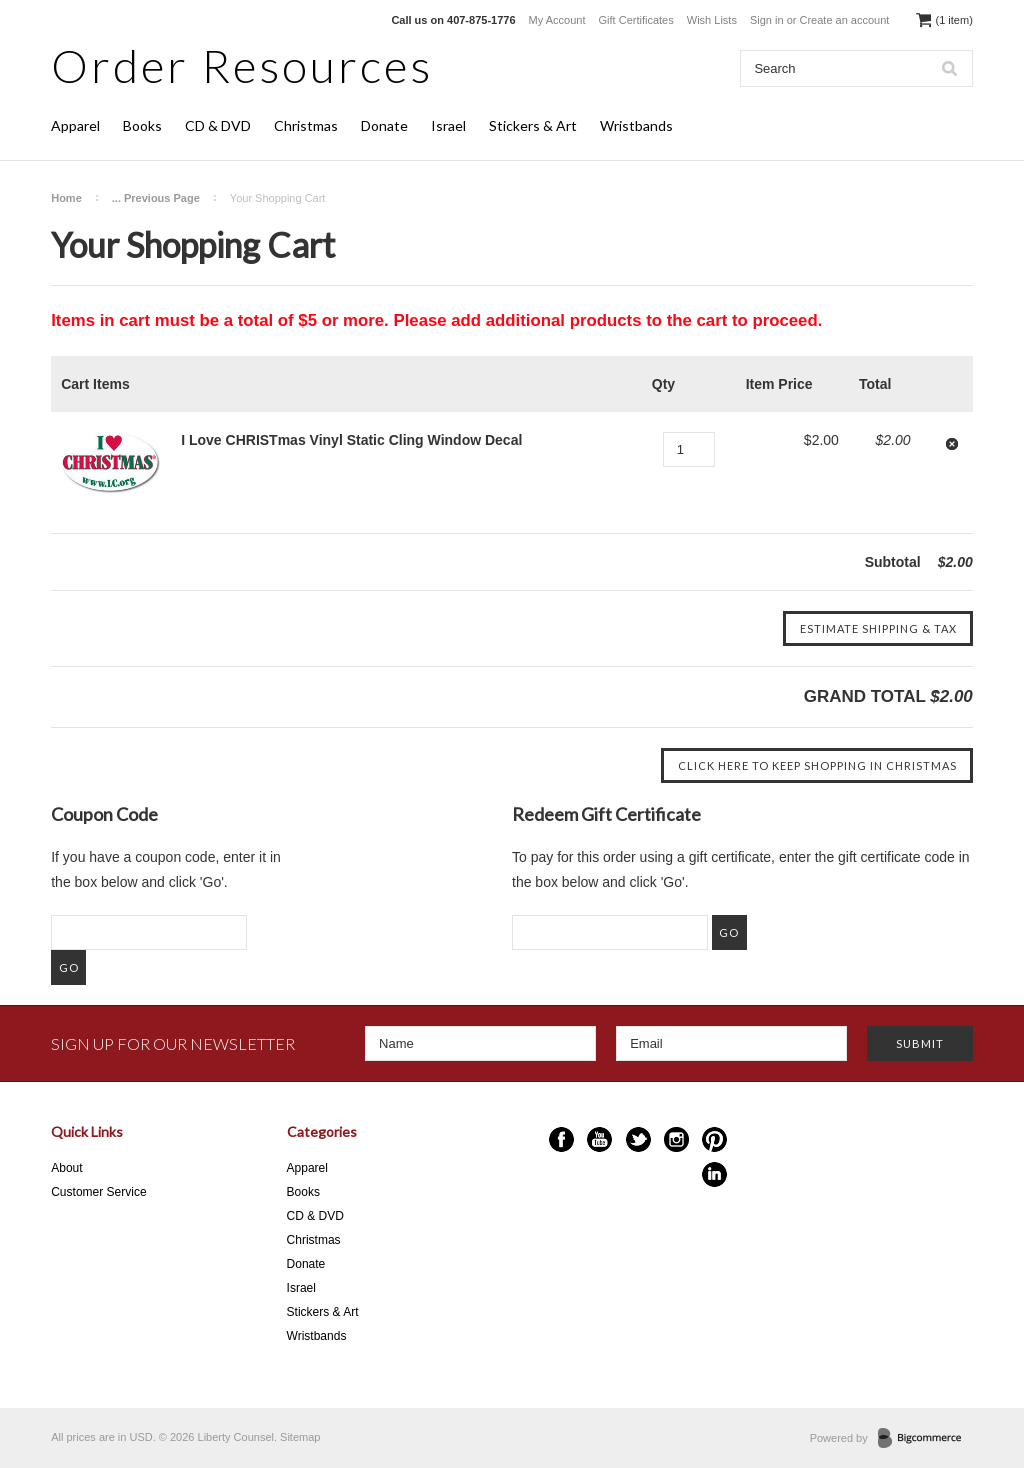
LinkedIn (714, 1174)
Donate (384, 125)
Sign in (767, 20)
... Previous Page (156, 198)
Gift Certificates (636, 20)
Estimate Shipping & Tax (878, 628)
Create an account (845, 20)
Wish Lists (712, 20)
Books (142, 125)
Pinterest (714, 1139)
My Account (557, 20)
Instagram (676, 1139)
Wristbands (636, 125)
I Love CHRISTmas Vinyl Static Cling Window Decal (351, 440)
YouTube (599, 1139)
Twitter (638, 1139)
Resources (242, 65)
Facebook (561, 1139)
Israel (448, 125)
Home (66, 198)
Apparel (75, 125)
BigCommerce (925, 1439)
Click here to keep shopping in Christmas (817, 765)
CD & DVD (218, 125)
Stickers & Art (533, 125)
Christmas (306, 125)
